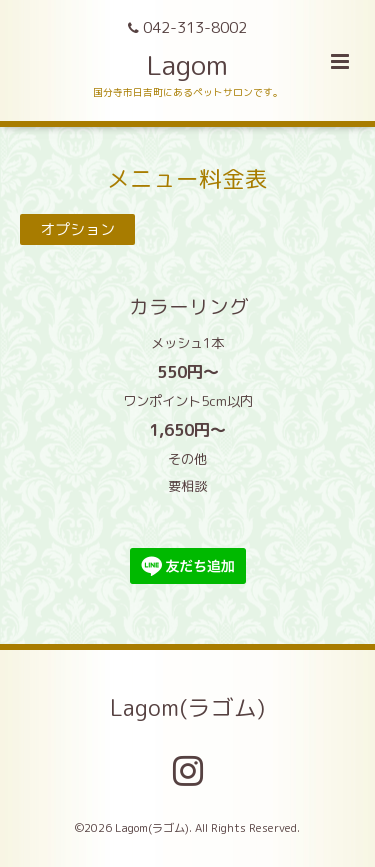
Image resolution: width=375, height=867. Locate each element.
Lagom (187, 65)
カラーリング (136, 306)
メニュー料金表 (187, 177)
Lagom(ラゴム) (187, 707)
